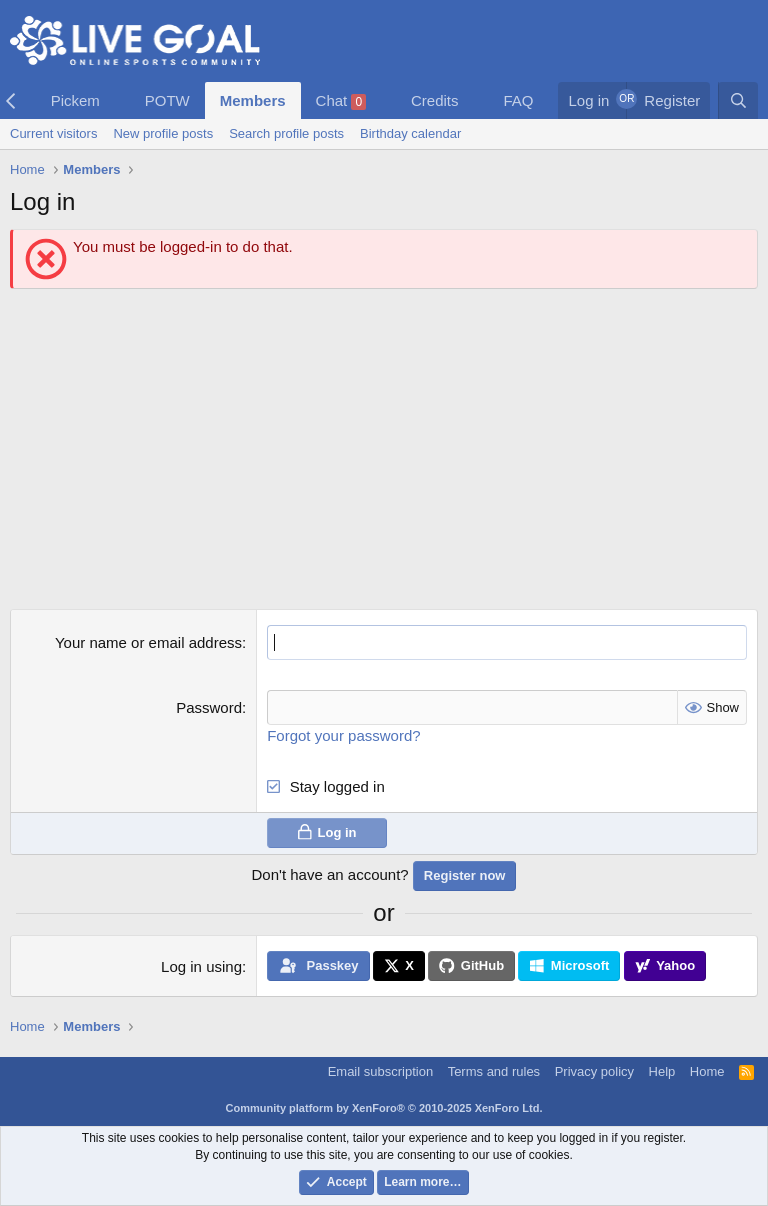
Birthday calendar (410, 133)
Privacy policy (594, 1071)
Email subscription (381, 1071)
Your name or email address (148, 642)
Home (707, 1071)
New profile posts (163, 133)
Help (662, 1071)
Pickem (75, 100)
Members (253, 100)
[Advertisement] (384, 449)
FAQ (518, 100)
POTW (167, 100)
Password (209, 707)
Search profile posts (286, 133)
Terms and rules (494, 1071)
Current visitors (53, 133)
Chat (341, 101)
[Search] (738, 100)
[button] (116, 100)
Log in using (201, 966)
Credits (435, 100)
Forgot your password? (343, 735)
